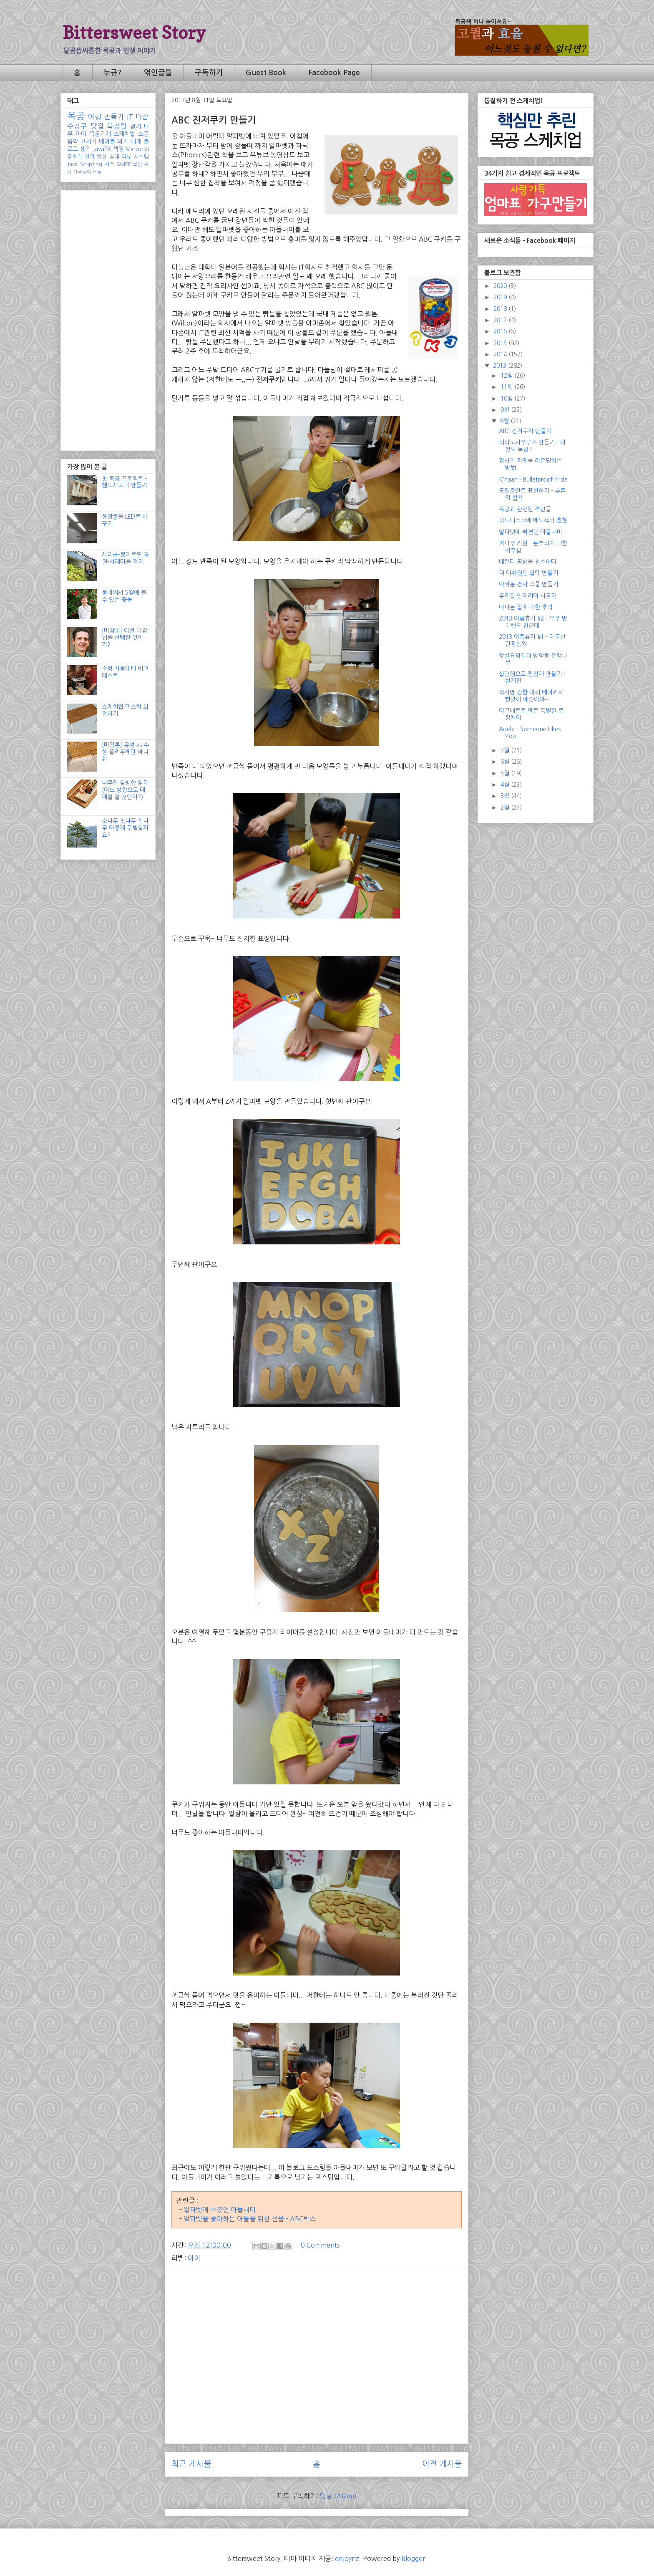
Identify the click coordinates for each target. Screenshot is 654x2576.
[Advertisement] (316, 2333)
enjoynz (347, 2558)
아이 (194, 2258)
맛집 (97, 126)
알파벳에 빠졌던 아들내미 (220, 2209)
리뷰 (126, 156)
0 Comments (320, 2245)
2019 (500, 297)
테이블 (107, 141)
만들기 (114, 117)
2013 (500, 365)
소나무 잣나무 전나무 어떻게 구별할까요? (125, 828)
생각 (85, 149)
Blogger (413, 2558)
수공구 (77, 126)
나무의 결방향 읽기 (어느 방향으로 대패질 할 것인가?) (125, 790)
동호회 (74, 156)
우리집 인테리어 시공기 (527, 596)
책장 (118, 149)
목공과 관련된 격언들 (525, 509)
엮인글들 (158, 72)
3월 (506, 796)
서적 (109, 164)
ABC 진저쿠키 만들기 (525, 431)
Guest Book (266, 72)
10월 (507, 398)
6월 (506, 761)
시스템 (141, 156)
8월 (505, 421)
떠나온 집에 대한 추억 (526, 607)
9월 (506, 410)
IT (130, 117)
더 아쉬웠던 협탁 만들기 (528, 573)
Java (72, 164)
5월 (506, 773)
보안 (137, 164)
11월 (507, 387)
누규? (112, 72)
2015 (500, 343)
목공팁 (117, 126)
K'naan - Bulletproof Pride (533, 479)
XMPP (124, 164)
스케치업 (124, 134)
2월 (506, 807)
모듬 (97, 171)
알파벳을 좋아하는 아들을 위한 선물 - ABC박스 (250, 2218)
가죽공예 (82, 171)
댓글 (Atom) (338, 2496)
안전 (102, 156)
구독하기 (209, 72)
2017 (500, 320)
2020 (500, 286)
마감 (142, 117)
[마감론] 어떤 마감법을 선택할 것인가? (124, 638)
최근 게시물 (191, 2464)
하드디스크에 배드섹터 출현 (533, 520)
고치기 (88, 141)
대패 (136, 141)
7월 (506, 750)
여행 (94, 117)
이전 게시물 (442, 2464)
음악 (72, 141)
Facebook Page (334, 72)
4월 (506, 784)
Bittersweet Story (134, 32)
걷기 (135, 126)
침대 (114, 156)
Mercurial (137, 149)
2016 (500, 331)
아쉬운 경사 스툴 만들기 (528, 584)
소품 (143, 134)
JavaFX (102, 149)
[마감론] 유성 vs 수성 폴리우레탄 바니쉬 (125, 752)
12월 (507, 375)
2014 (500, 354)
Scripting (91, 164)
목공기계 (100, 134)
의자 (122, 141)
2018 (500, 309)
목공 (76, 116)
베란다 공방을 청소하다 (527, 562)
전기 (90, 156)
